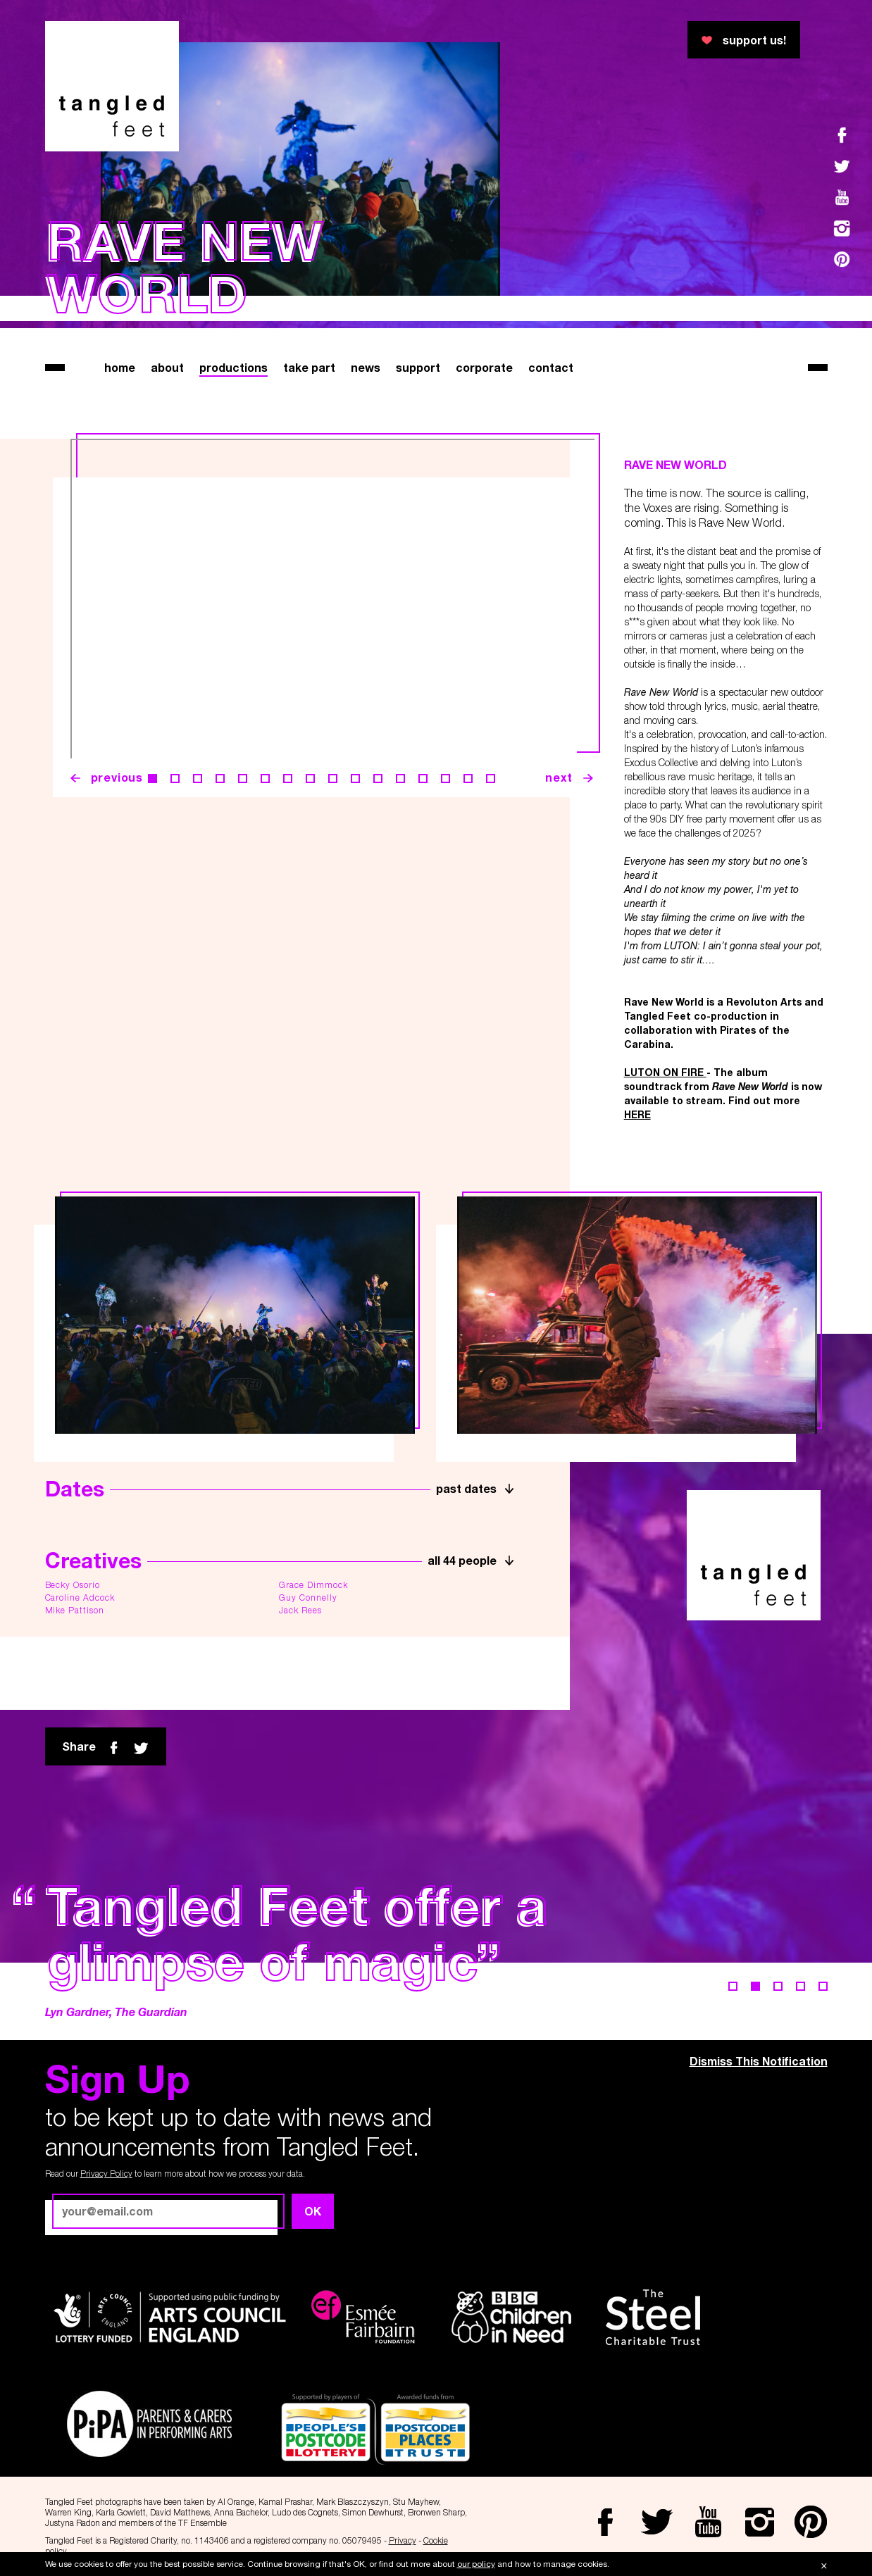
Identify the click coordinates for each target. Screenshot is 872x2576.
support (418, 367)
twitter (140, 1747)
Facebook (841, 135)
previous (117, 777)
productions (233, 367)
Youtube (841, 197)
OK (312, 2211)
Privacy (402, 2540)
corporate (484, 367)
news (365, 367)
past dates (466, 1488)
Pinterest (841, 259)
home (119, 367)
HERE (637, 1114)
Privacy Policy (106, 2173)
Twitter (841, 166)
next (559, 777)
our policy (476, 2564)
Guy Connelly (308, 1597)
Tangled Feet (112, 86)
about (167, 367)
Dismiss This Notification (759, 2061)
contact (550, 367)
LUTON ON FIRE (665, 1072)
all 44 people (462, 1560)
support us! (754, 39)
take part (309, 367)
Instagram (841, 228)
